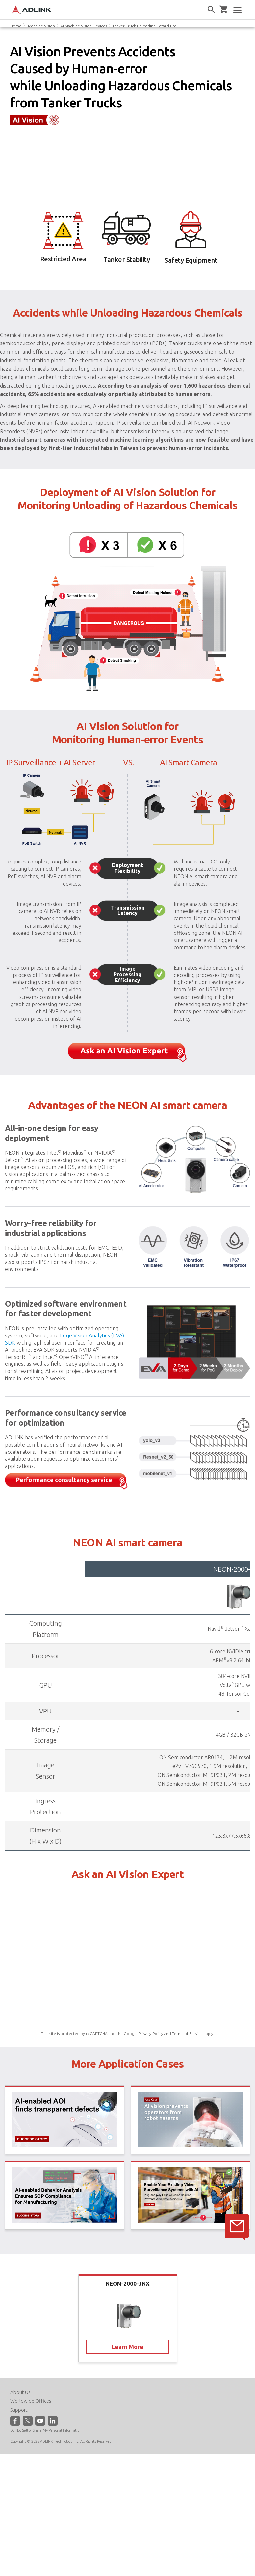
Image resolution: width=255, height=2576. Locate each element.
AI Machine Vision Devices (83, 26)
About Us (20, 2392)
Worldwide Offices (30, 2401)
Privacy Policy (151, 2033)
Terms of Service (187, 2033)
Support (19, 2410)
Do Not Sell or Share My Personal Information (46, 2430)
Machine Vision (41, 26)
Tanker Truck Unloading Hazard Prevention (151, 26)
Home (15, 26)
